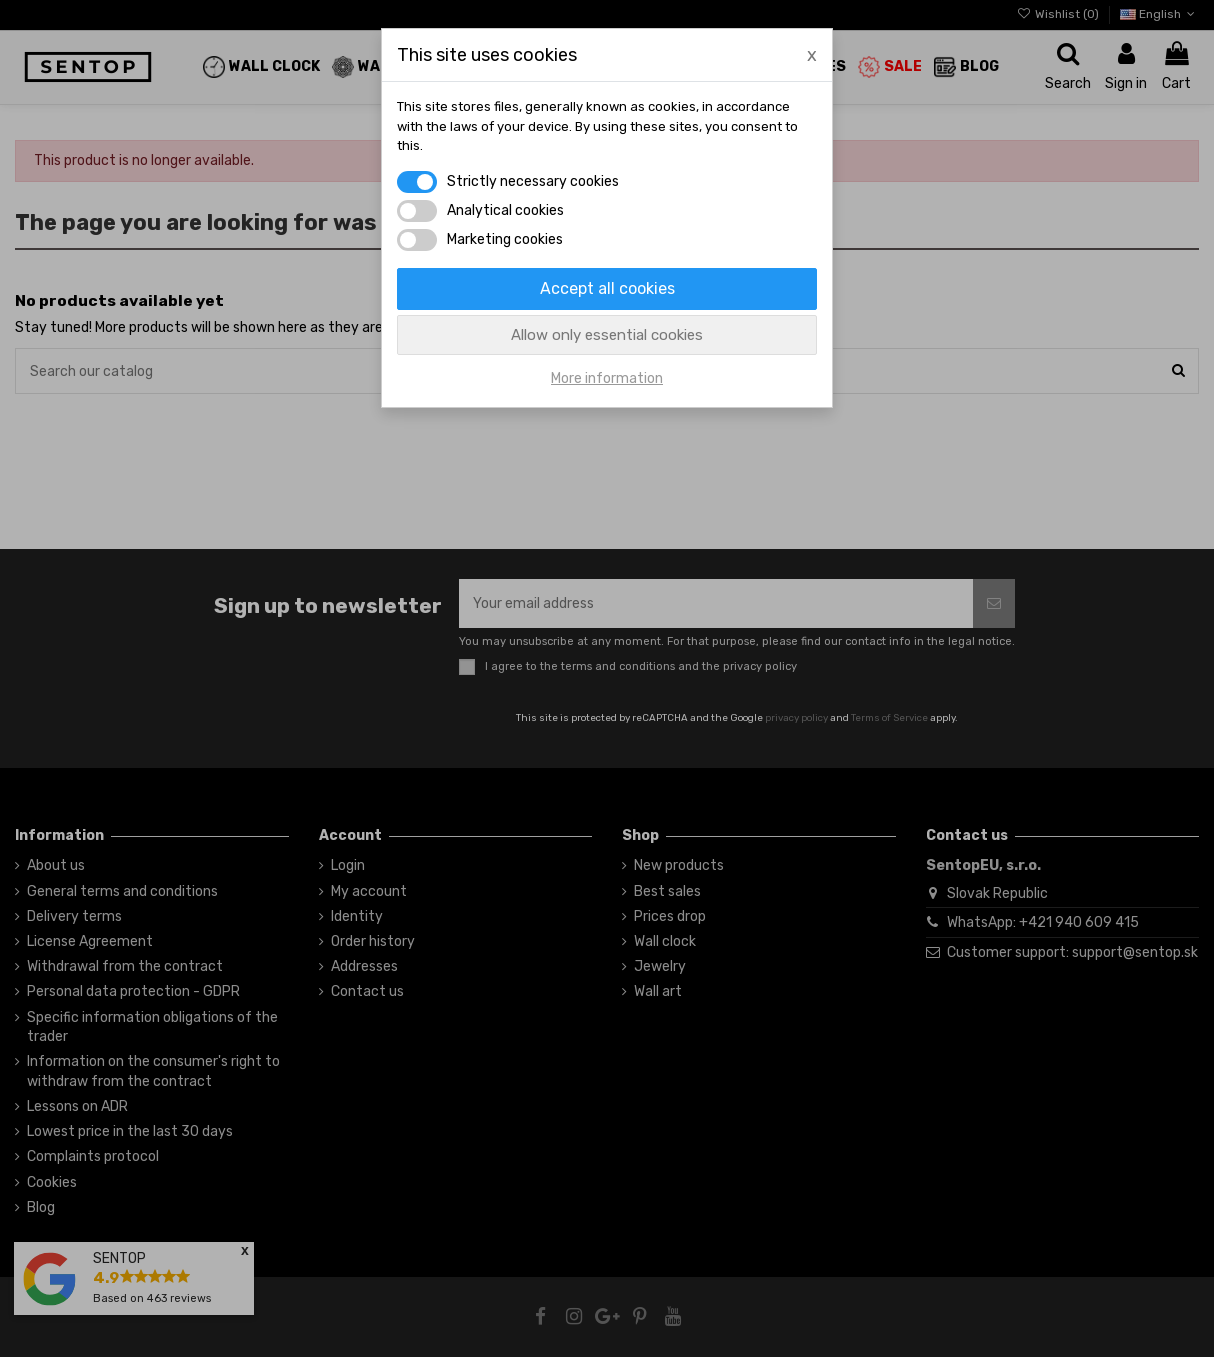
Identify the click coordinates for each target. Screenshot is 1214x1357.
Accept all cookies (607, 288)
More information (607, 378)
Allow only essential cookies (607, 335)
